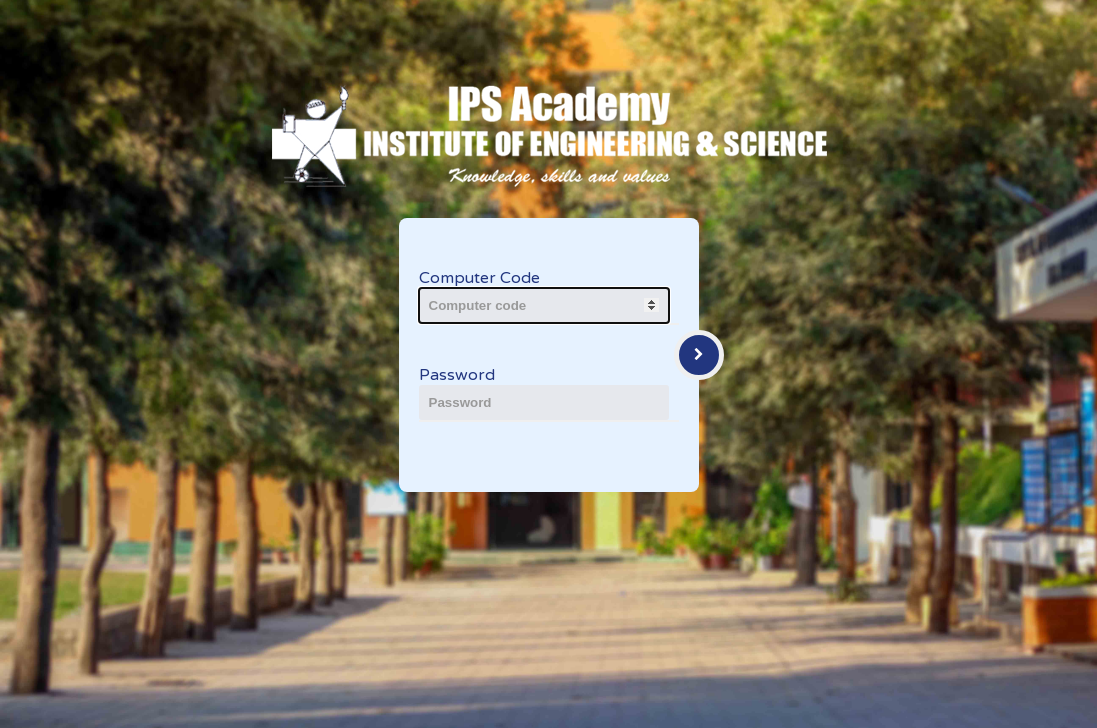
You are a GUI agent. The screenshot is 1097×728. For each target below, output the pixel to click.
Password (457, 375)
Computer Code (479, 278)
